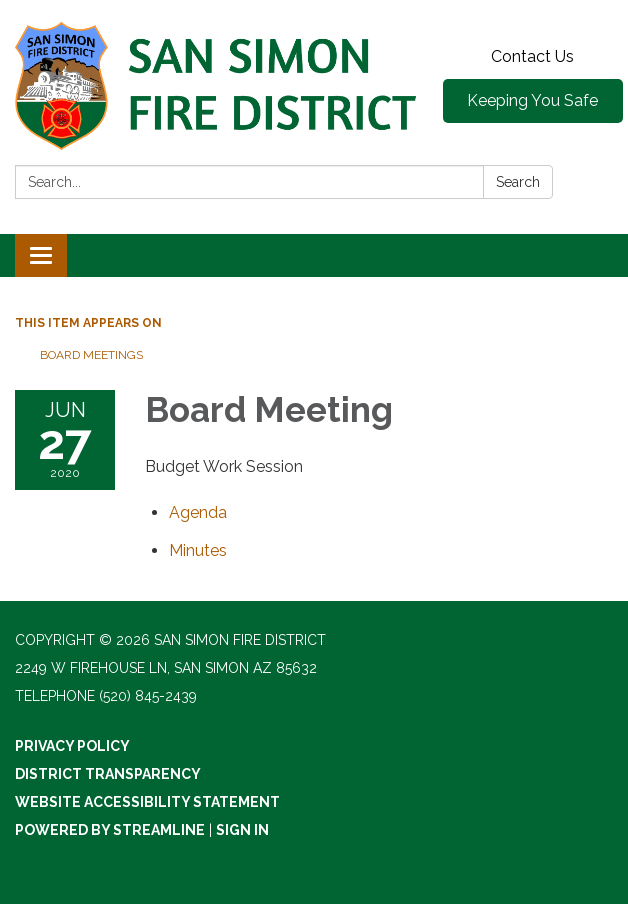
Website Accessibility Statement (147, 802)
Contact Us (532, 56)
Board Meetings (91, 355)
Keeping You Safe (532, 100)
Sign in (242, 830)
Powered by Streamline (110, 830)
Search (518, 182)
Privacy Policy (72, 746)
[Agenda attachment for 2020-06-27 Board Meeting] (198, 512)
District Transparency (108, 774)
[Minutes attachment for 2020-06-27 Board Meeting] (198, 550)
